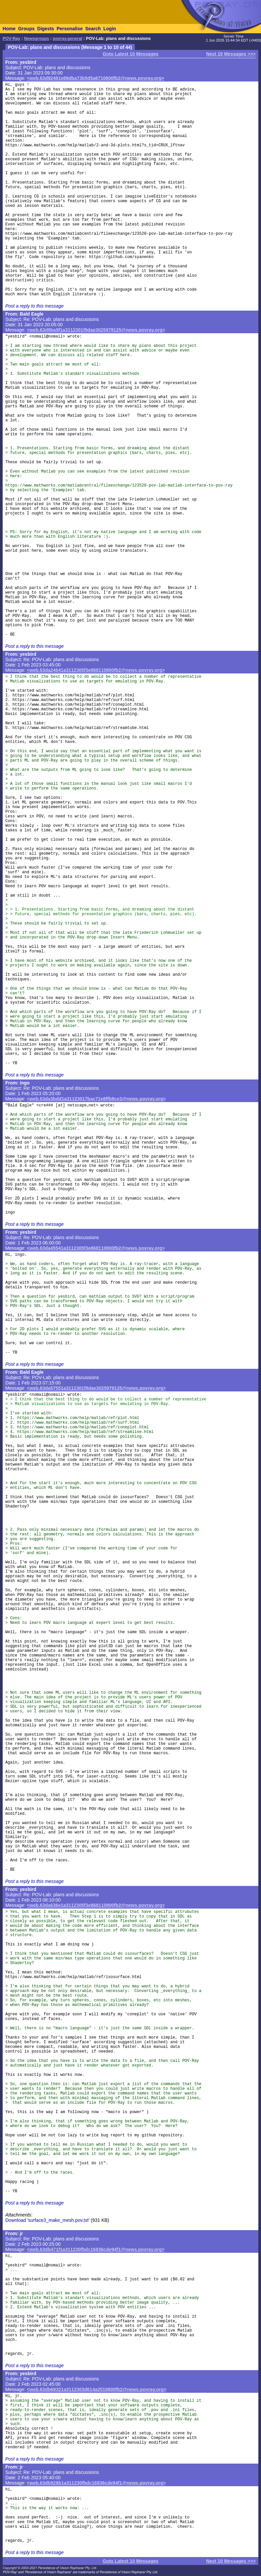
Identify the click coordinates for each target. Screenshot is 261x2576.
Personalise (69, 28)
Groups (26, 28)
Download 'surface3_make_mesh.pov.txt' (47, 2220)
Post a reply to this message (34, 306)
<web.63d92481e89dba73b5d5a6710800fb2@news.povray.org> (95, 78)
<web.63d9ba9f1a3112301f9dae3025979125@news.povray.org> (96, 330)
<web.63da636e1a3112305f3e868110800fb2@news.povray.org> (96, 1905)
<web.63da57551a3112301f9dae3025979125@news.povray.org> (96, 1388)
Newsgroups (36, 38)
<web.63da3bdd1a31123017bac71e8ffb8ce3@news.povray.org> (96, 1098)
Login (109, 28)
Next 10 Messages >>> (231, 54)
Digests (45, 28)
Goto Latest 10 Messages (130, 54)
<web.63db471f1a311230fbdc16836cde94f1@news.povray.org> (96, 2249)
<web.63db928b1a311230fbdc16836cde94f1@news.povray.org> (96, 2483)
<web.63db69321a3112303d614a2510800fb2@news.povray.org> (96, 2389)
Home (9, 28)
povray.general (67, 38)
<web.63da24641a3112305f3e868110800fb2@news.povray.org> (96, 670)
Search (93, 28)
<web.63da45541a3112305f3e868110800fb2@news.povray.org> (96, 1248)
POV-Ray (11, 38)
